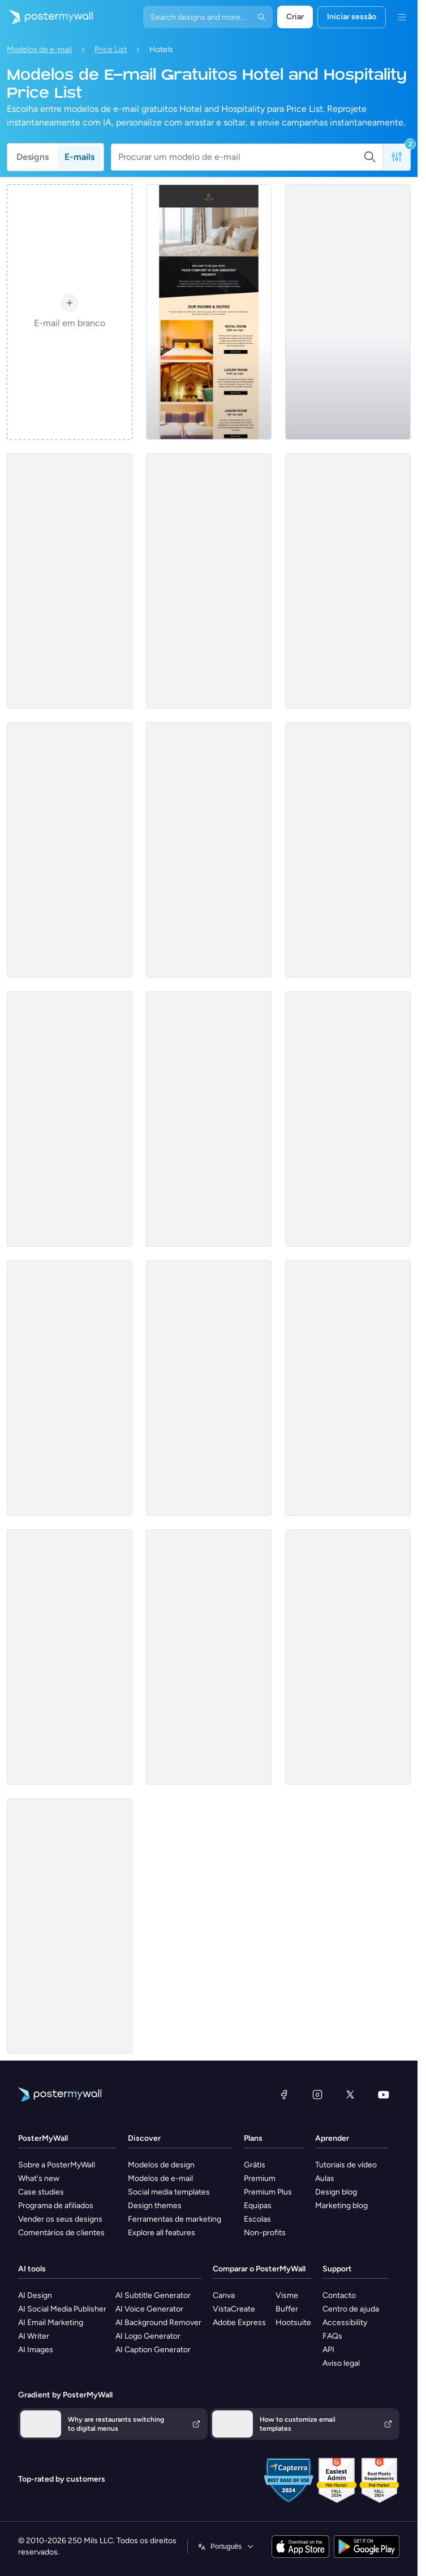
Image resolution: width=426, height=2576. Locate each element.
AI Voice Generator (149, 2309)
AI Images (35, 2349)
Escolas (257, 2219)
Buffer (287, 2309)
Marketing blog (341, 2205)
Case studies (41, 2192)
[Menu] (402, 17)
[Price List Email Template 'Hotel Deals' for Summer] (348, 1119)
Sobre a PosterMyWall (56, 2165)
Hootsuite (293, 2322)
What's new (38, 2178)
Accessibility (344, 2322)
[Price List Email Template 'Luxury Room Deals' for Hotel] (69, 850)
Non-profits (265, 2232)
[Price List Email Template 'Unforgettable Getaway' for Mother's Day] (69, 1926)
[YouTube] (383, 2094)
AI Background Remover (158, 2322)
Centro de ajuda (350, 2309)
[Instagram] (317, 2094)
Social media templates (169, 2192)
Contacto (339, 2295)
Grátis (254, 2165)
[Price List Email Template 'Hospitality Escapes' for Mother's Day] (209, 1119)
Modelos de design (161, 2165)
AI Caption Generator (153, 2349)
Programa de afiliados (55, 2205)
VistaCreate (234, 2309)
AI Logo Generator (147, 2336)
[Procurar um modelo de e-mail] (240, 157)
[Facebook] (284, 2094)
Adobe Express (239, 2322)
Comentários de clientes (61, 2232)
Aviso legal (341, 2363)
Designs (32, 156)
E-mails (79, 156)
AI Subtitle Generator (153, 2295)
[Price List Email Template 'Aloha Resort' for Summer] (348, 312)
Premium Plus (268, 2192)
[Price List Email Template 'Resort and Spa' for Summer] (209, 581)
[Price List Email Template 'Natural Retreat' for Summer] (69, 1657)
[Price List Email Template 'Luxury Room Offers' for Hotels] (69, 1119)
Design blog (336, 2192)
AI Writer (33, 2336)
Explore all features (161, 2232)
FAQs (332, 2336)
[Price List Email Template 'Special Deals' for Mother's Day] (209, 850)
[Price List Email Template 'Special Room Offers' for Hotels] (348, 581)
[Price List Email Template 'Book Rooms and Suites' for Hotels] (209, 312)
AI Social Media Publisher (62, 2309)
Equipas (258, 2205)
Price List (110, 49)
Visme (287, 2295)
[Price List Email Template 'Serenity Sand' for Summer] (348, 850)
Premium (260, 2178)
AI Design (35, 2295)
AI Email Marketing (50, 2322)
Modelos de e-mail (39, 49)
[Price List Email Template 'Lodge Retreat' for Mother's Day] (209, 1657)
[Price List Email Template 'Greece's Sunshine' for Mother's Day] (209, 1388)
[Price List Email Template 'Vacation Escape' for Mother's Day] (348, 1657)
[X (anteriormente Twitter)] (350, 2094)
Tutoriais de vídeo (346, 2165)
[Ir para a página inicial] (46, 17)
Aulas (324, 2178)
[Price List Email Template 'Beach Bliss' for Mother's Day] (69, 1388)
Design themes (155, 2205)
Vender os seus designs (60, 2219)
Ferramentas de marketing (174, 2219)
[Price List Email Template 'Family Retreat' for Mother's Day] (348, 1388)
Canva (224, 2295)
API (328, 2349)
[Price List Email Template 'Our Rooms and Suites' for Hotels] (69, 581)
